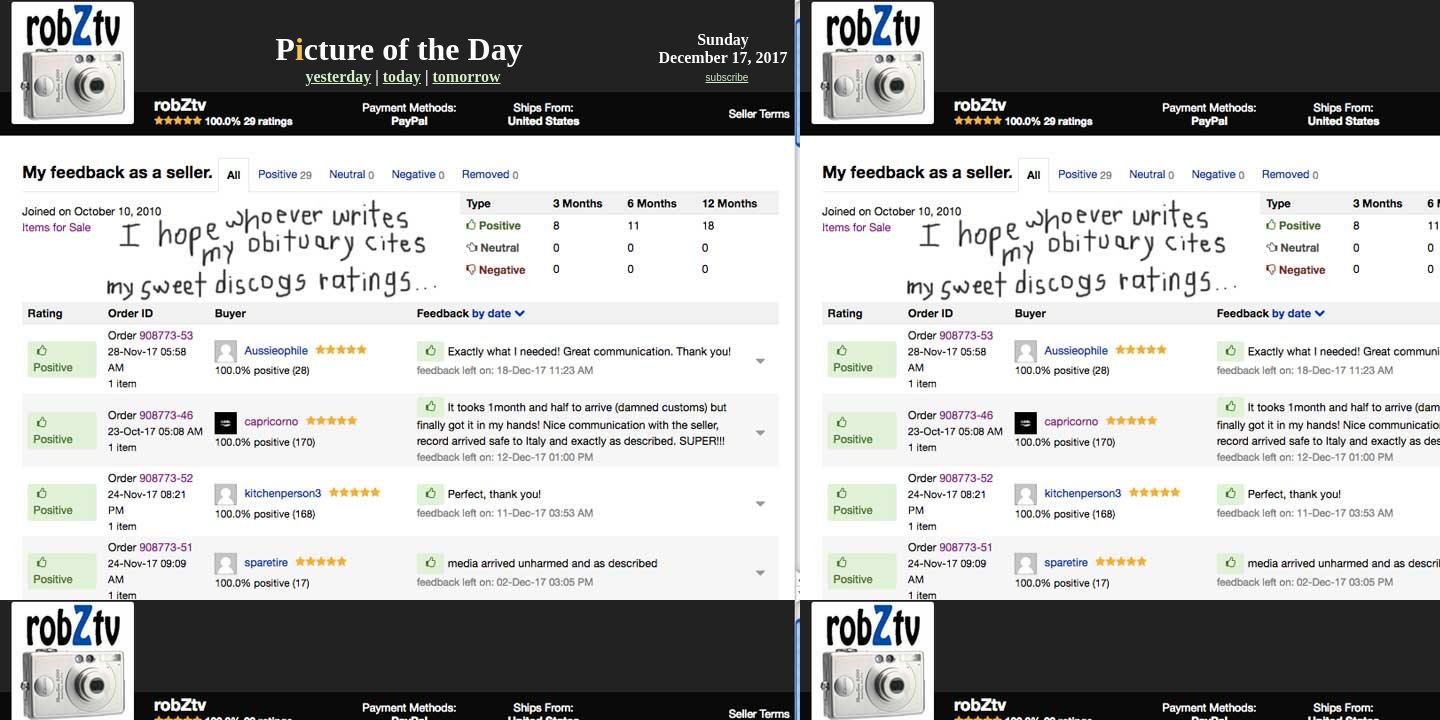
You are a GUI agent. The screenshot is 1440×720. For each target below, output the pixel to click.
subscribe (727, 77)
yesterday (338, 76)
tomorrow (466, 76)
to (389, 76)
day (408, 76)
